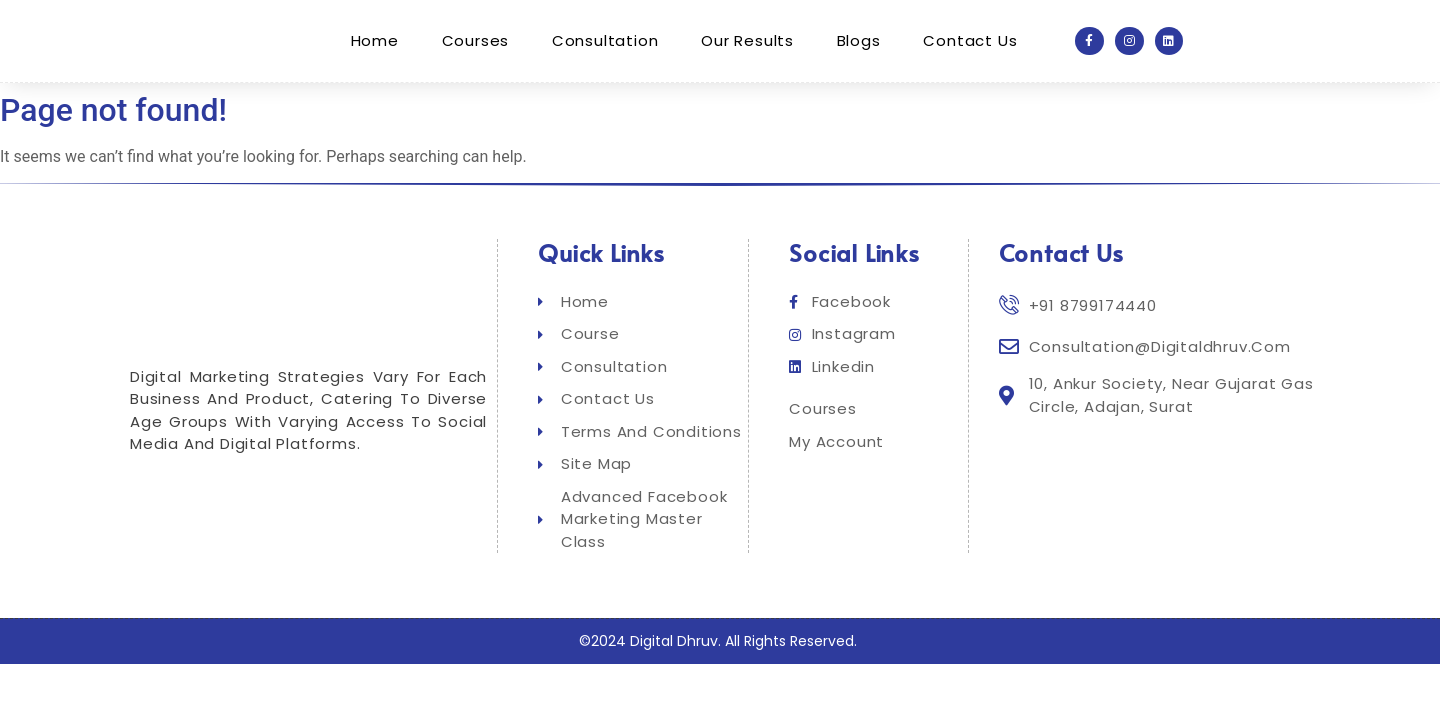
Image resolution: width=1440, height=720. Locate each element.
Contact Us (969, 40)
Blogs (858, 40)
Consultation (605, 40)
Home (376, 40)
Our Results (747, 40)
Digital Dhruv (674, 641)
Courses (477, 40)
